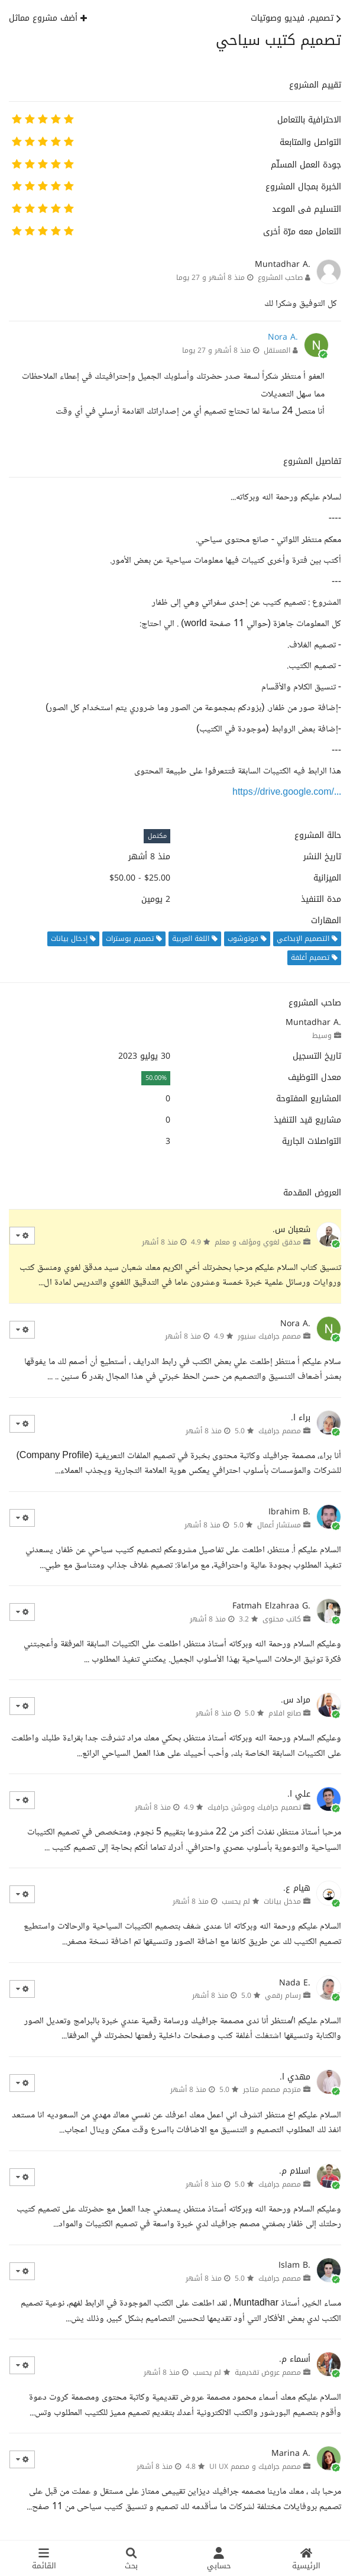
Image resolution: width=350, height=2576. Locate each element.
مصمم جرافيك (279, 1430)
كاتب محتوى (281, 1619)
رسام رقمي (283, 1995)
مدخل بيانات (282, 1901)
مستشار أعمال (279, 1525)
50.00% (156, 1078)
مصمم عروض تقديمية (268, 2372)
